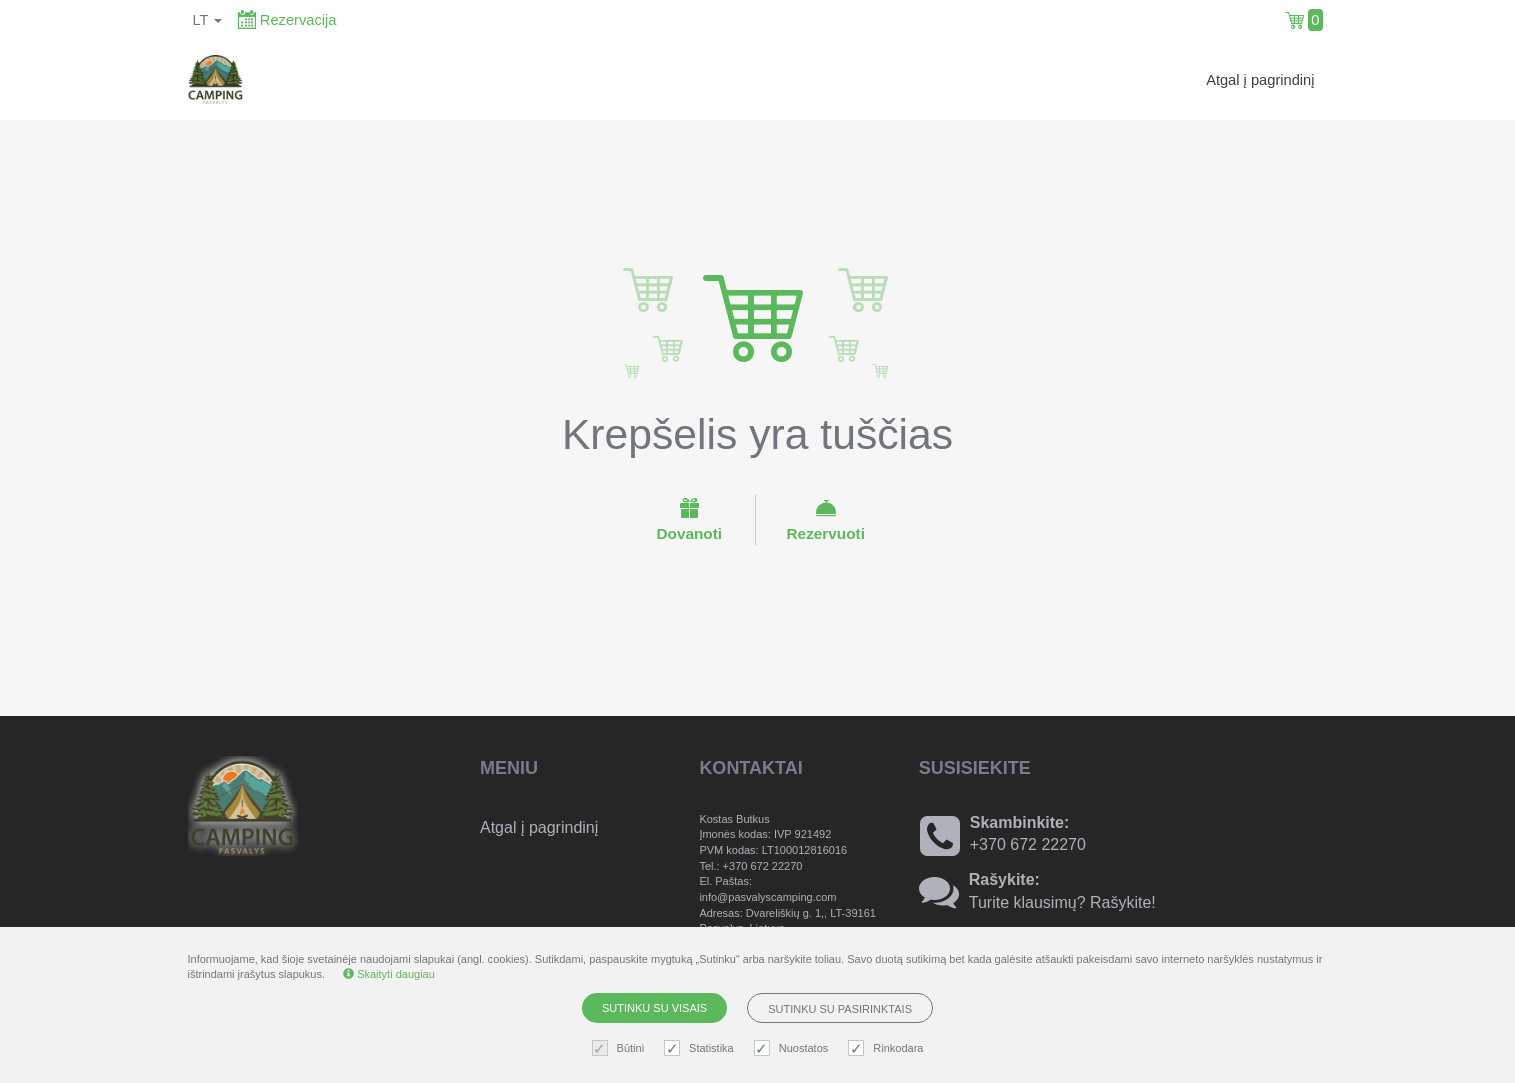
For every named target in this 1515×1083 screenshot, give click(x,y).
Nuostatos (794, 1048)
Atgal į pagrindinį (1260, 80)
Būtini (621, 1048)
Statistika (701, 1048)
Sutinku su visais (654, 1008)
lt (208, 20)
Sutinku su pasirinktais (840, 1009)
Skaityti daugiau (389, 974)
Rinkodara (888, 1048)
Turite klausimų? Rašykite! (1062, 902)
